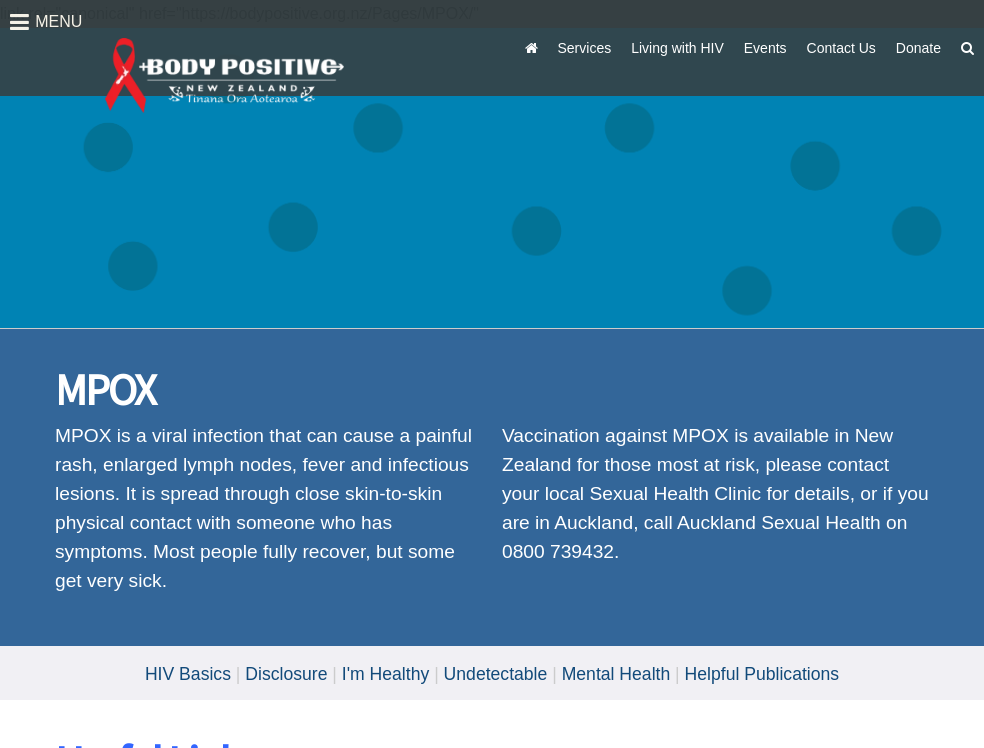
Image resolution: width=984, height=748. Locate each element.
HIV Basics (188, 674)
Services (585, 48)
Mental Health (616, 674)
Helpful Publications (762, 674)
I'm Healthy (385, 674)
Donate (918, 48)
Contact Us (841, 48)
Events (765, 48)
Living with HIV (677, 48)
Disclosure (286, 674)
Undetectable (496, 674)
